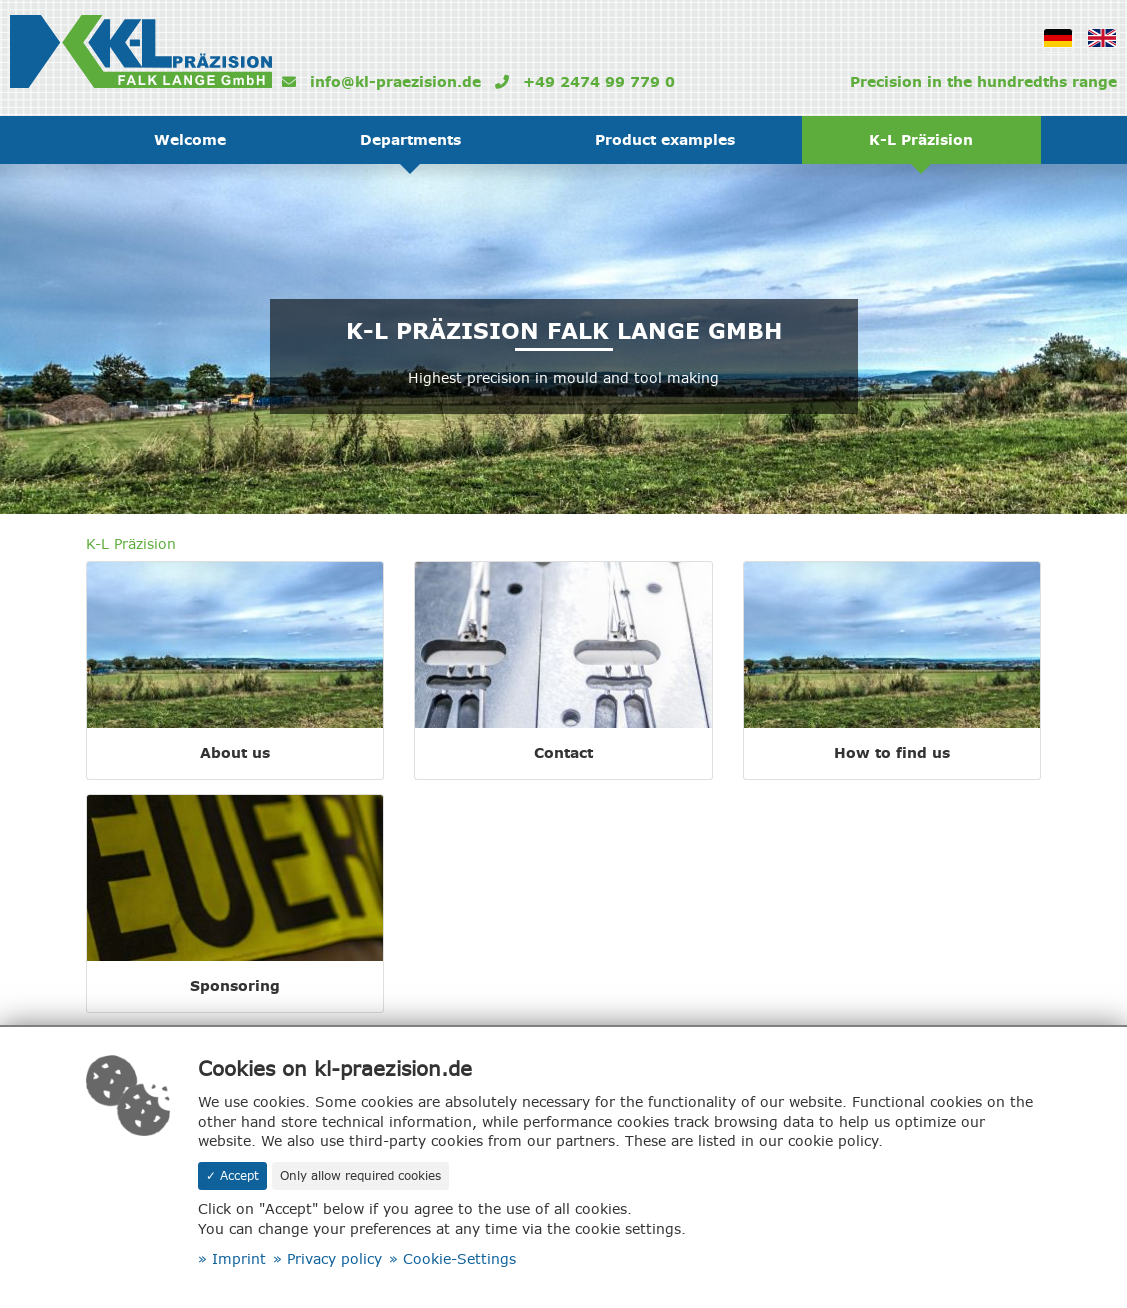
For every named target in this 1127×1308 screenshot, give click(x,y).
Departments (410, 139)
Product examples (665, 139)
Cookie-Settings (459, 1259)
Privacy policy (334, 1259)
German (1064, 51)
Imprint (239, 1259)
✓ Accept (232, 1175)
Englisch (1108, 51)
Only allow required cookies (360, 1175)
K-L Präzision (921, 139)
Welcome (190, 139)
